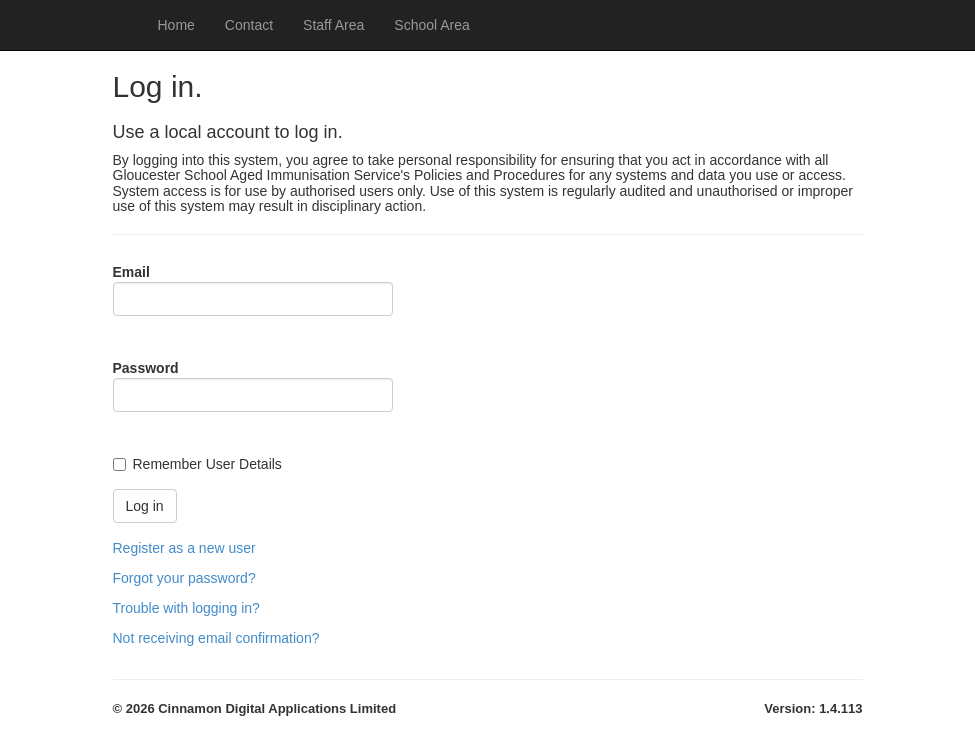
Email (131, 272)
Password (146, 368)
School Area (432, 25)
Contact (249, 25)
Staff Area (333, 25)
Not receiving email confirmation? (216, 638)
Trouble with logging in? (186, 608)
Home (176, 25)
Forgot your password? (184, 578)
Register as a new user (184, 548)
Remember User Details (207, 464)
